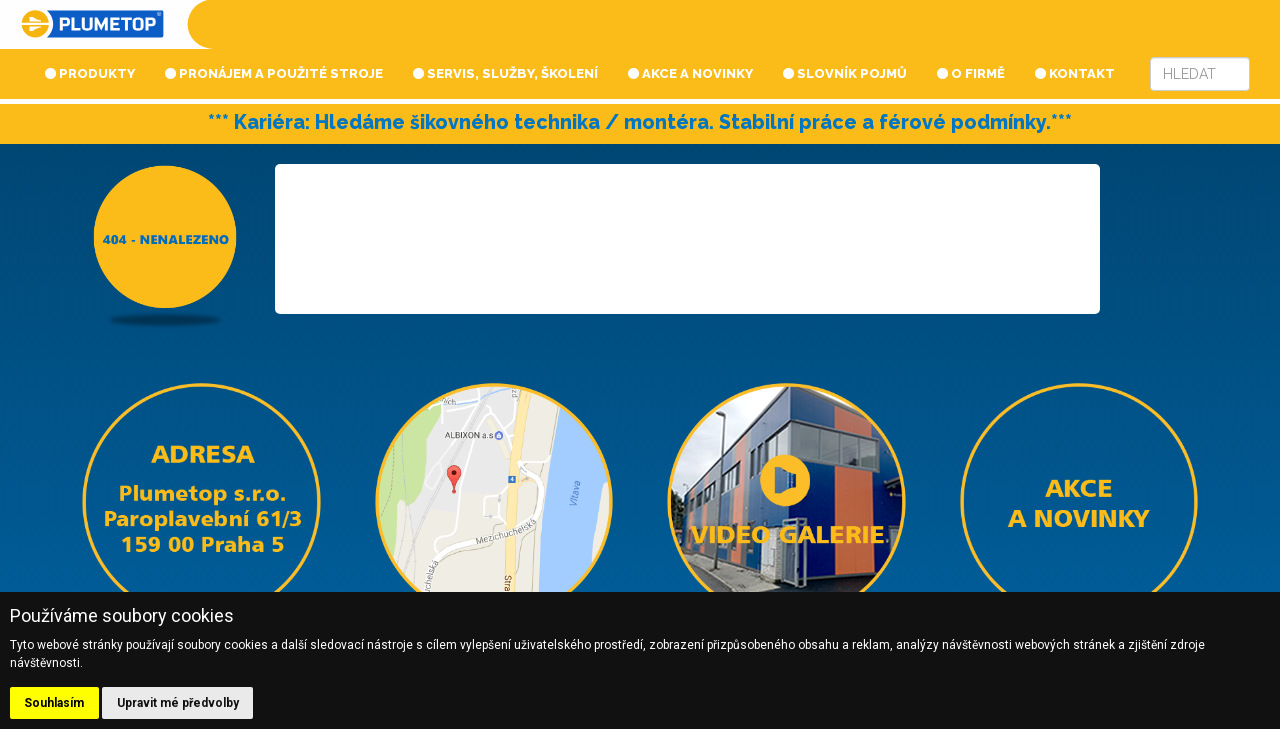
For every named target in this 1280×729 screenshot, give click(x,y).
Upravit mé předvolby (178, 703)
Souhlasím (54, 703)
